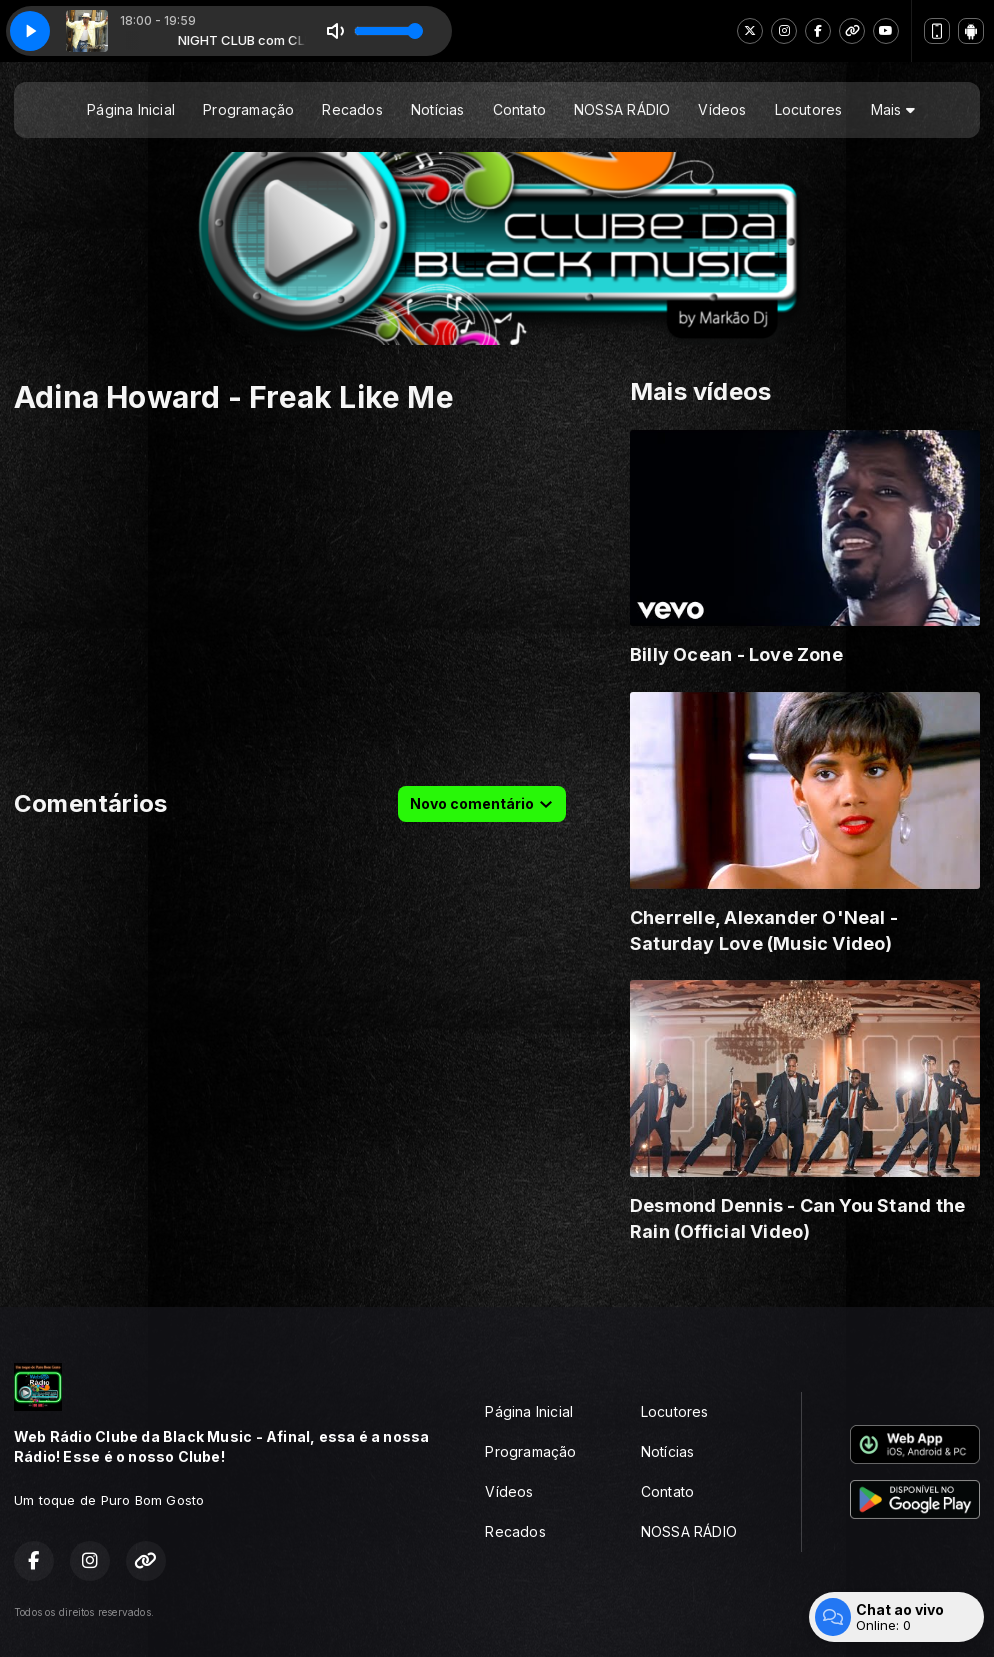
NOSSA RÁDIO (622, 109)
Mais (893, 109)
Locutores (809, 109)
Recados (352, 109)
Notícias (438, 109)
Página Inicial (131, 109)
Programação (248, 109)
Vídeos (722, 109)
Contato (519, 109)
